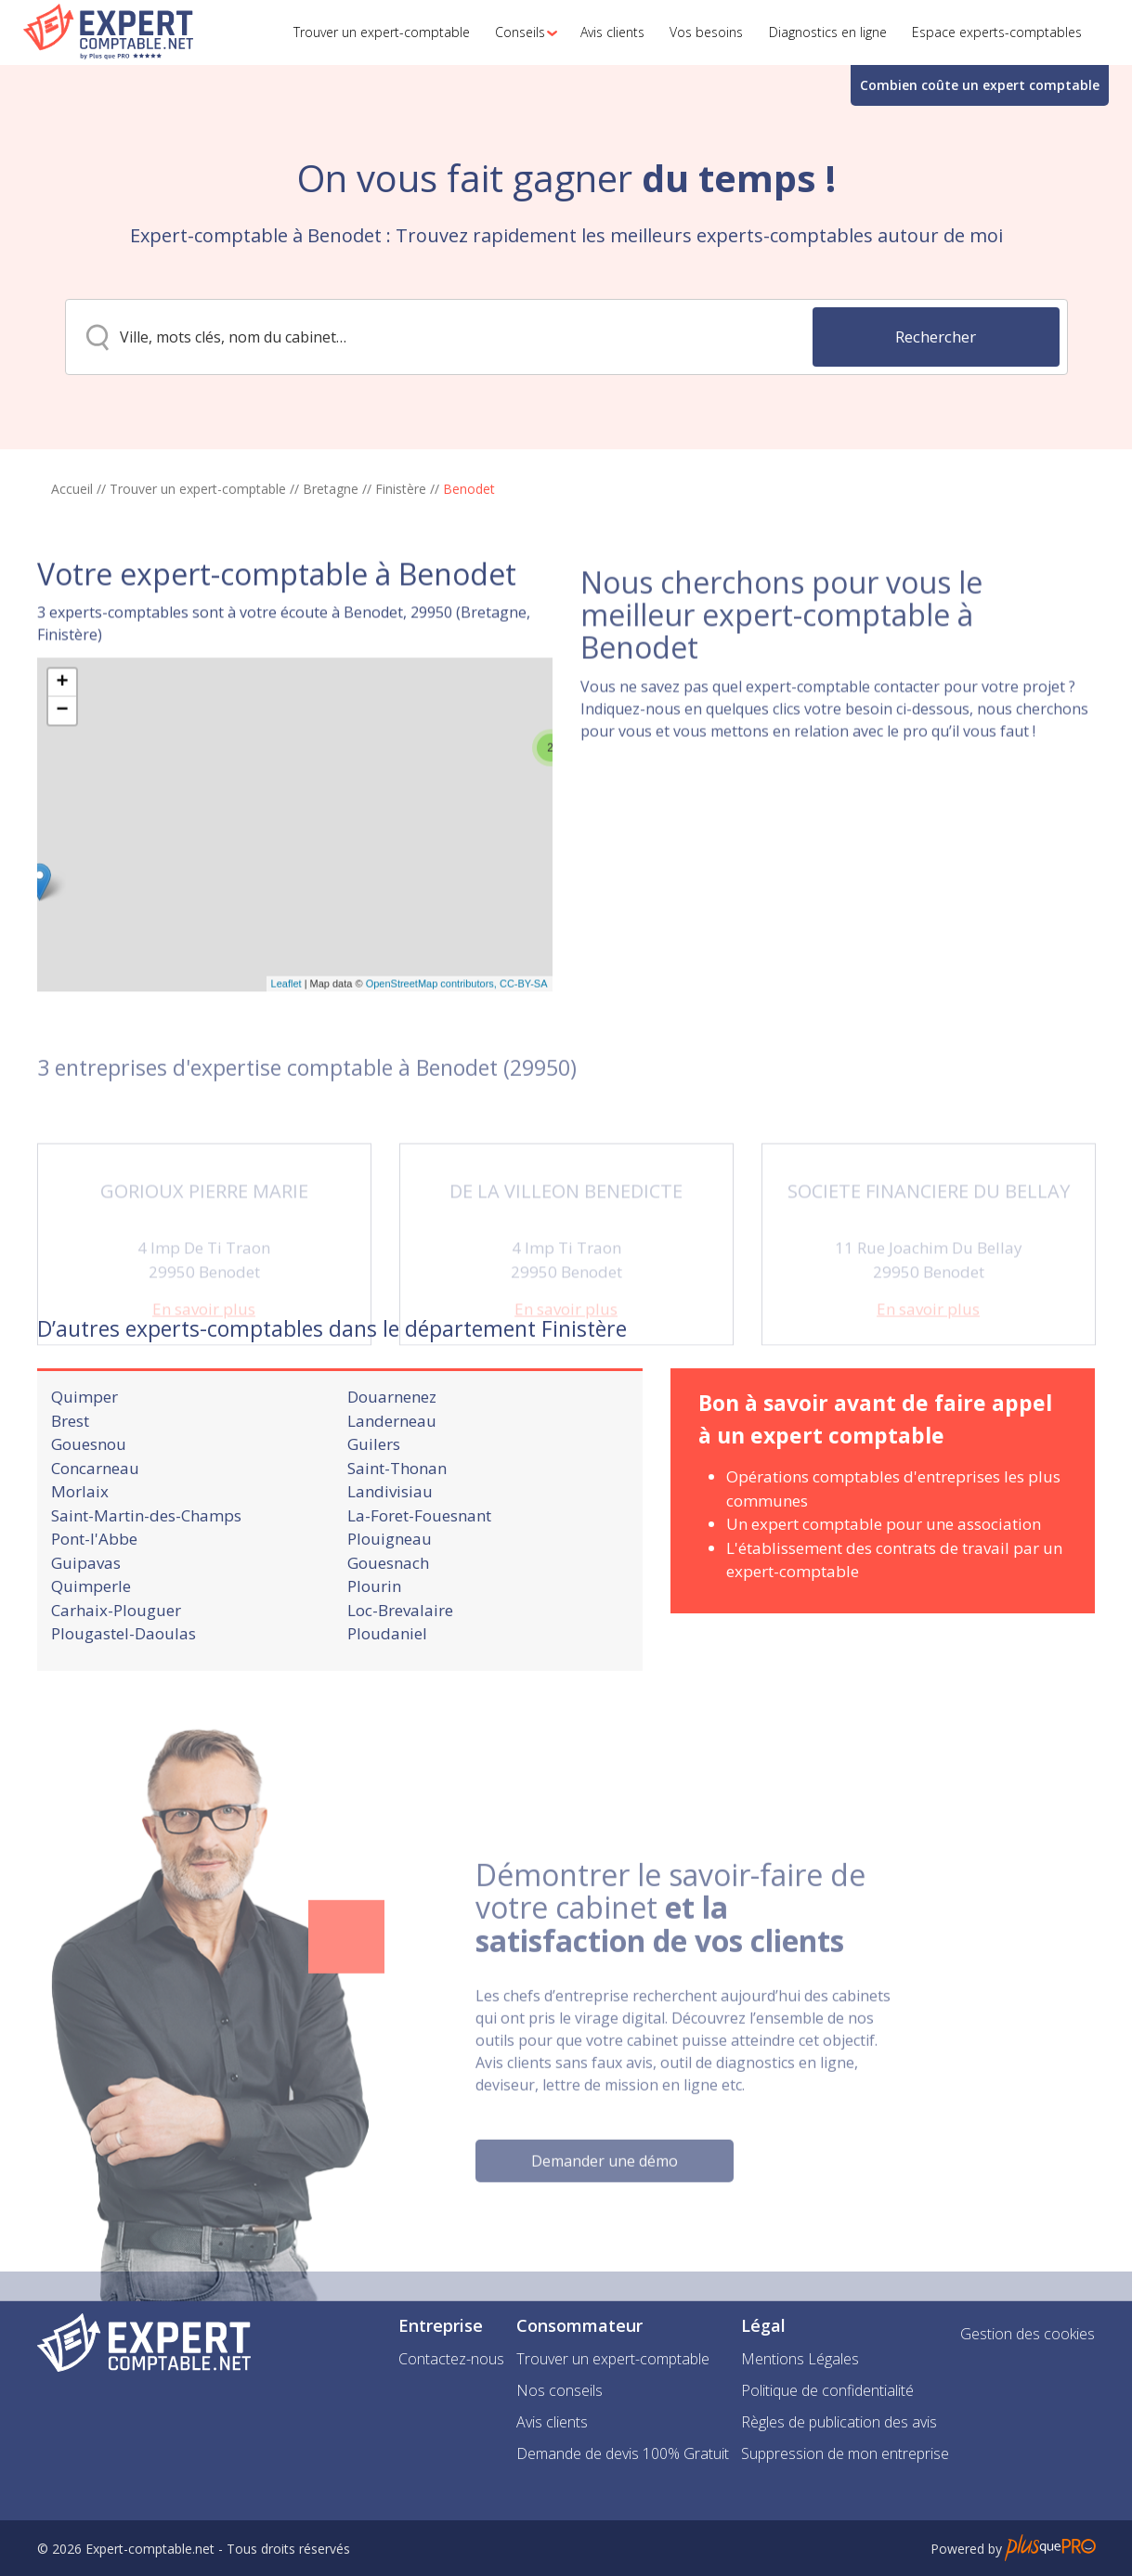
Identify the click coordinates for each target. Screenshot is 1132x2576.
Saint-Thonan (397, 1533)
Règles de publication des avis (839, 2422)
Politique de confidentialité (827, 2390)
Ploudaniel (387, 1699)
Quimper (84, 1462)
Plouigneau (389, 1604)
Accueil (72, 489)
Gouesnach (388, 1627)
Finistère (400, 489)
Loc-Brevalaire (400, 1675)
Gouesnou (88, 1510)
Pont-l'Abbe (94, 1604)
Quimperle (91, 1652)
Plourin (374, 1652)
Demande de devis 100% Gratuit (622, 2453)
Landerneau (391, 1485)
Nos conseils (559, 2390)
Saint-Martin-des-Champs (146, 1580)
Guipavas (86, 1627)
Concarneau (95, 1533)
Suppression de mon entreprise (845, 2453)
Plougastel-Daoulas (123, 1699)
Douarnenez (391, 1462)
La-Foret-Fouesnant (419, 1580)
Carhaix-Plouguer (116, 1675)
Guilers (373, 1510)
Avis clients (552, 2422)
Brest (70, 1485)
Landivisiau (390, 1557)
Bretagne (330, 489)
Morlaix (80, 1557)
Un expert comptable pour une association (883, 1589)
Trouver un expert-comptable (198, 489)
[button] (521, 32)
